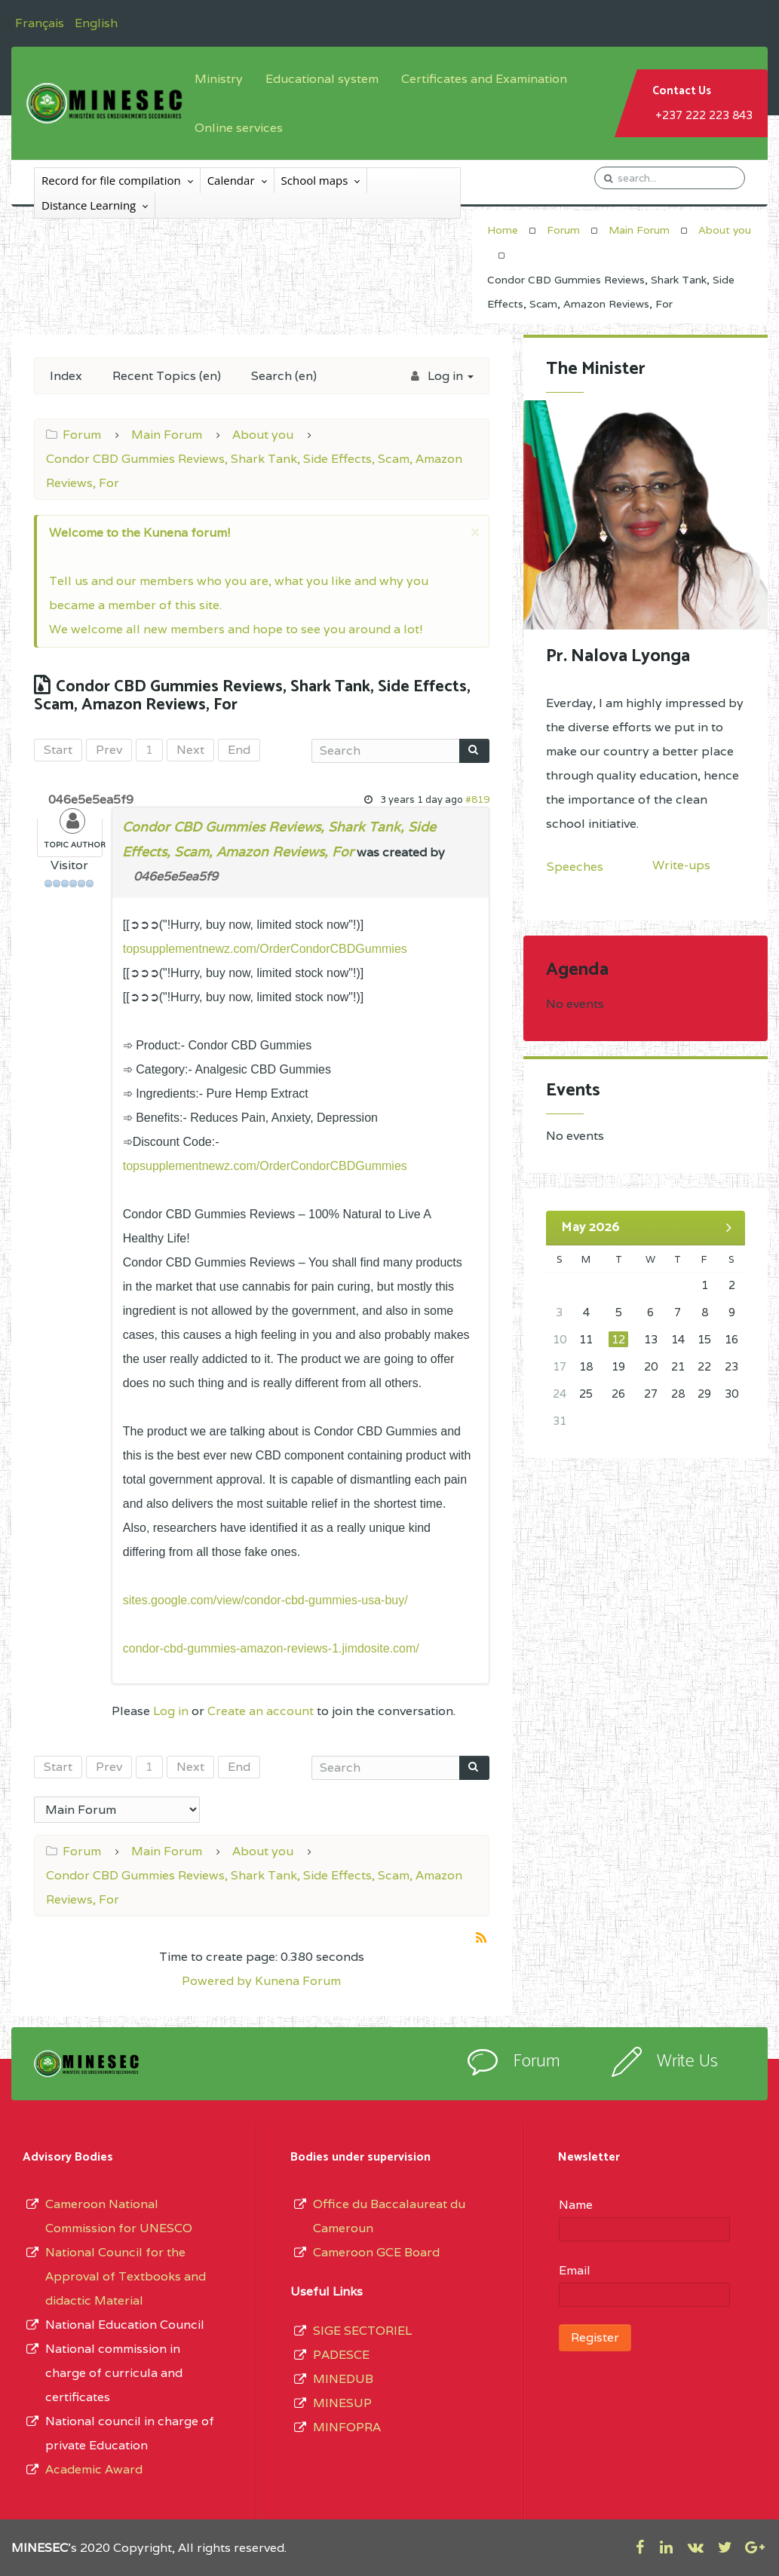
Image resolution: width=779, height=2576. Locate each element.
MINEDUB (343, 2379)
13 (651, 1339)
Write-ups (681, 865)
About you (724, 230)
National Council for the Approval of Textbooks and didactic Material (125, 2276)
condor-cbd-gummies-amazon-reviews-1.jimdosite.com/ (271, 1648)
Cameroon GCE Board (376, 2252)
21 (678, 1366)
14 (678, 1339)
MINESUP (342, 2403)
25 (586, 1393)
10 (559, 1339)
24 (559, 1393)
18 (586, 1366)
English (96, 23)
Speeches (575, 866)
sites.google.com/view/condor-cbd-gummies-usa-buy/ (265, 1600)
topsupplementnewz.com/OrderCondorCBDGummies (265, 948)
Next (190, 750)
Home (502, 230)
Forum (563, 230)
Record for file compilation (111, 180)
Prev (109, 750)
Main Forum (639, 230)
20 (651, 1366)
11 (586, 1339)
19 (618, 1366)
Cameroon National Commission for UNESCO (118, 2216)
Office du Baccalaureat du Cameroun (389, 2216)
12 (618, 1339)
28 (678, 1393)
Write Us (687, 2061)
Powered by (217, 1981)
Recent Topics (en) (166, 376)
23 (731, 1366)
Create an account (260, 1711)
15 (704, 1339)
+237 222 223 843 (704, 115)
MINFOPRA (347, 2427)
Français (41, 23)
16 (731, 1339)
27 (651, 1393)
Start (58, 750)
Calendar (231, 180)
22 (704, 1366)
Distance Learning (88, 205)
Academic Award (94, 2469)
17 (559, 1366)
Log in (171, 1711)
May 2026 (590, 1227)
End (239, 750)
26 (618, 1393)
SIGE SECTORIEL (362, 2331)
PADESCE (341, 2355)
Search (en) (284, 376)
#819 (477, 799)
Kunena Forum (298, 1981)
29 (704, 1393)
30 (731, 1393)
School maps (314, 180)
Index (66, 376)
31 (559, 1421)
